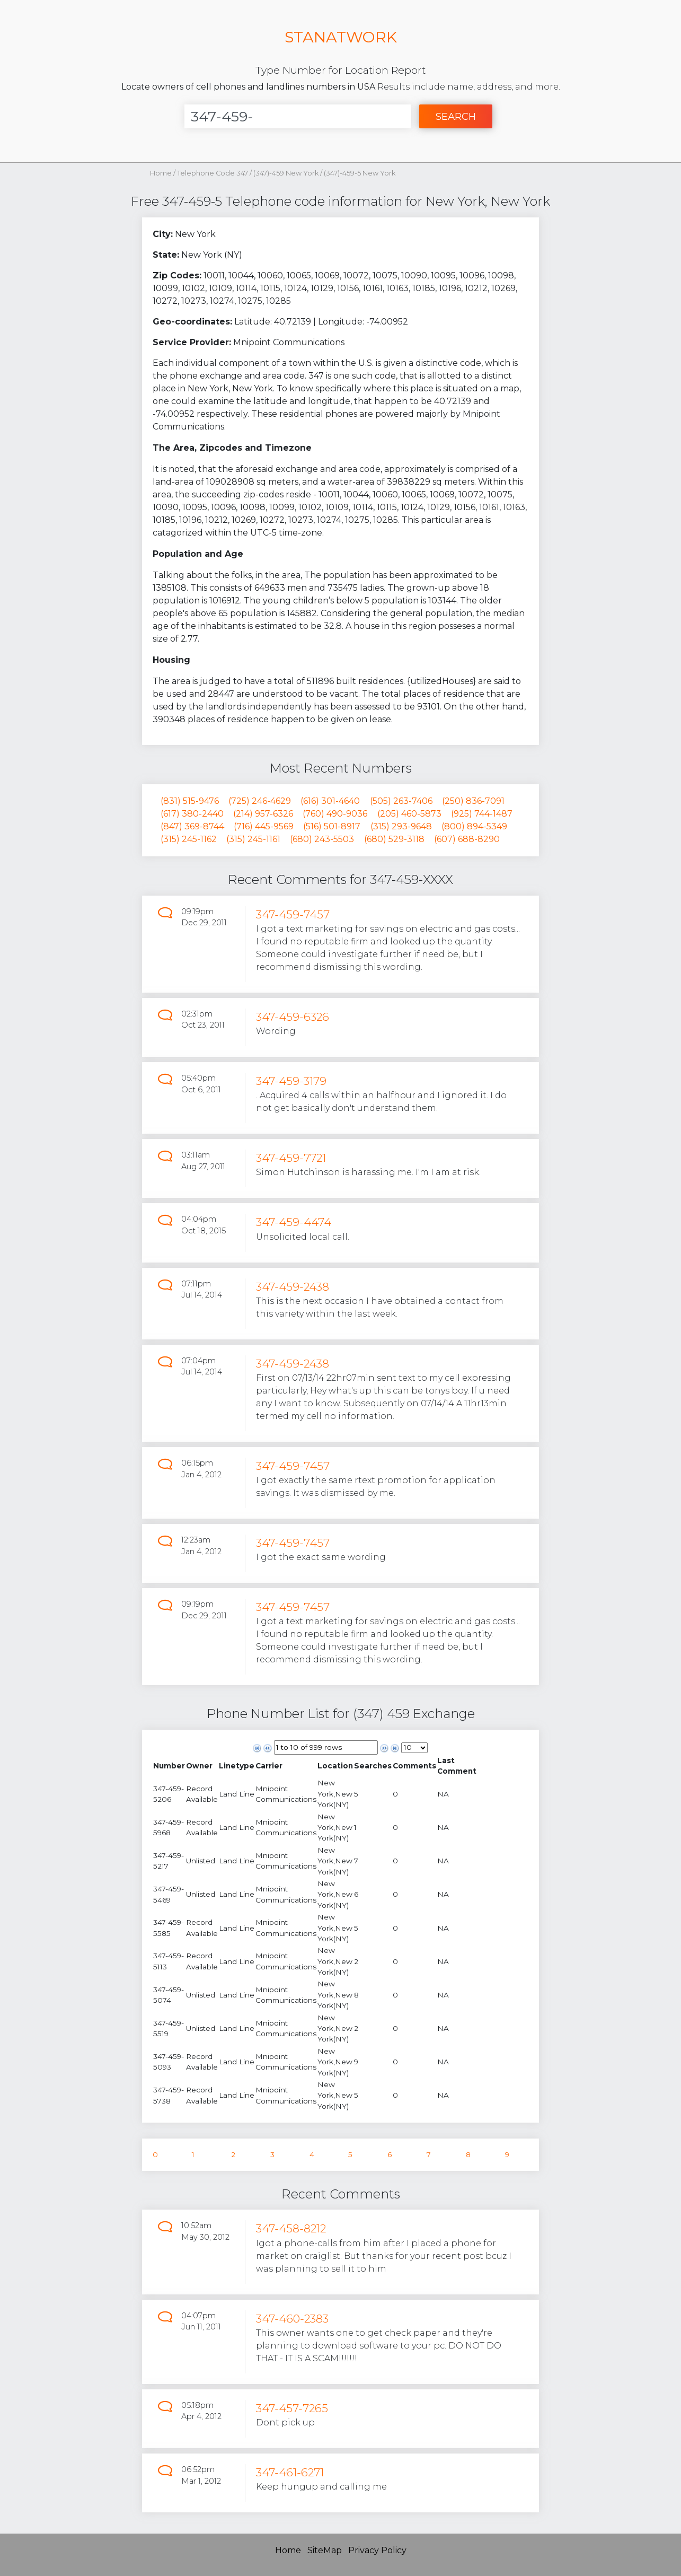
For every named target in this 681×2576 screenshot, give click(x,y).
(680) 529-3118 (394, 839)
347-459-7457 (293, 914)
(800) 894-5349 (474, 826)
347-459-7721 (291, 1157)
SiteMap (324, 2550)
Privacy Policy (377, 2550)
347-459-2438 (292, 1286)
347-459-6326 (292, 1016)
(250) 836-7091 (473, 801)
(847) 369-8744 (192, 826)
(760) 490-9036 (335, 814)
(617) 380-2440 (192, 814)
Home (161, 173)
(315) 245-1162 (189, 839)
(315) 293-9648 (401, 826)
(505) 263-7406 (401, 801)
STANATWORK (341, 37)
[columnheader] (169, 1766)
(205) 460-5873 (409, 814)
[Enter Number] (297, 116)
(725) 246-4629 (259, 801)
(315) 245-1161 (253, 839)
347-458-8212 (291, 2228)
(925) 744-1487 (481, 814)
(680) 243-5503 (322, 839)
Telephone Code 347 (212, 173)
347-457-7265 (292, 2408)
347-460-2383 (292, 2318)
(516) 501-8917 (331, 826)
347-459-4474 (293, 1222)
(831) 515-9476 (190, 801)
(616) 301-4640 (330, 801)
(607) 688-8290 (467, 839)
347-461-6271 (290, 2472)
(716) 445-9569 (264, 826)
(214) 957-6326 (263, 814)
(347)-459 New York (286, 173)
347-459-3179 (291, 1081)
